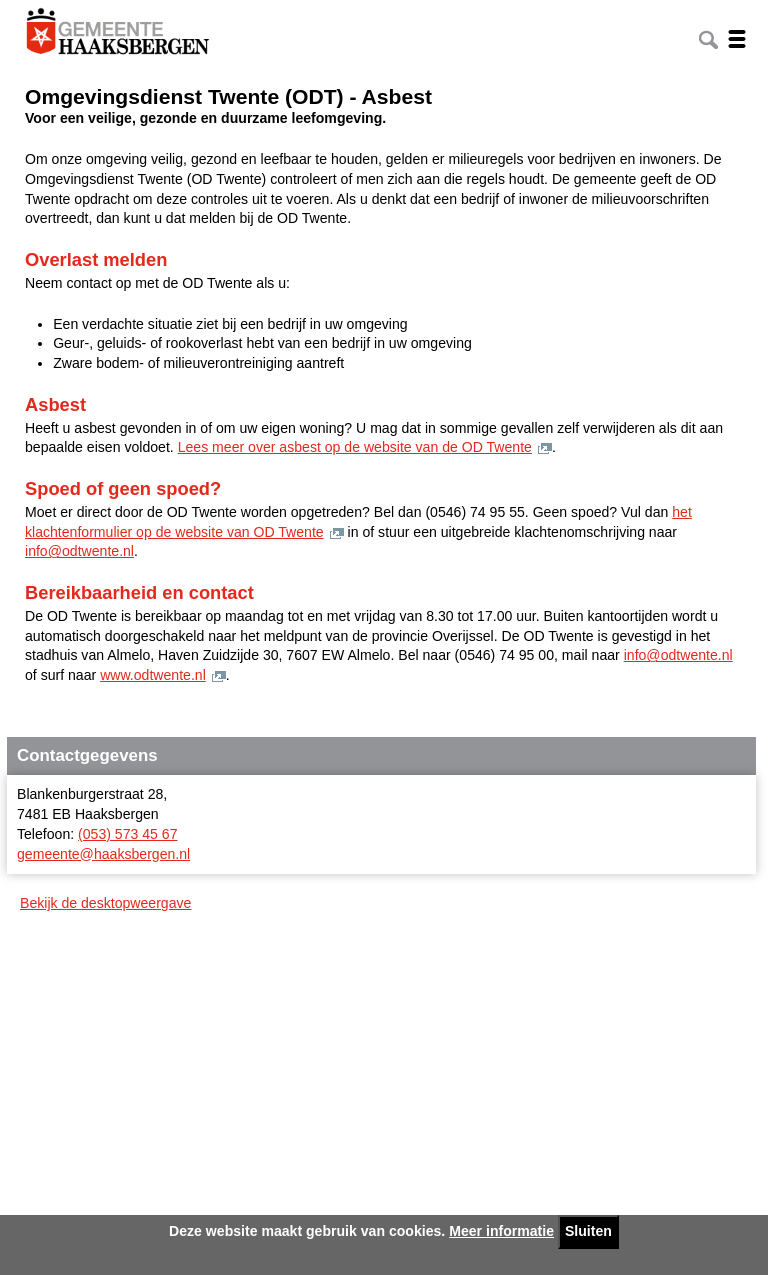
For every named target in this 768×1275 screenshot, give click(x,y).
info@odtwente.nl (79, 551)
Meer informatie (501, 1231)
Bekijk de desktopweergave (105, 903)
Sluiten (588, 1231)
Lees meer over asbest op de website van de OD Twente (355, 447)
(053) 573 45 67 (127, 834)
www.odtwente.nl (153, 675)
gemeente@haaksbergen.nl (103, 854)
